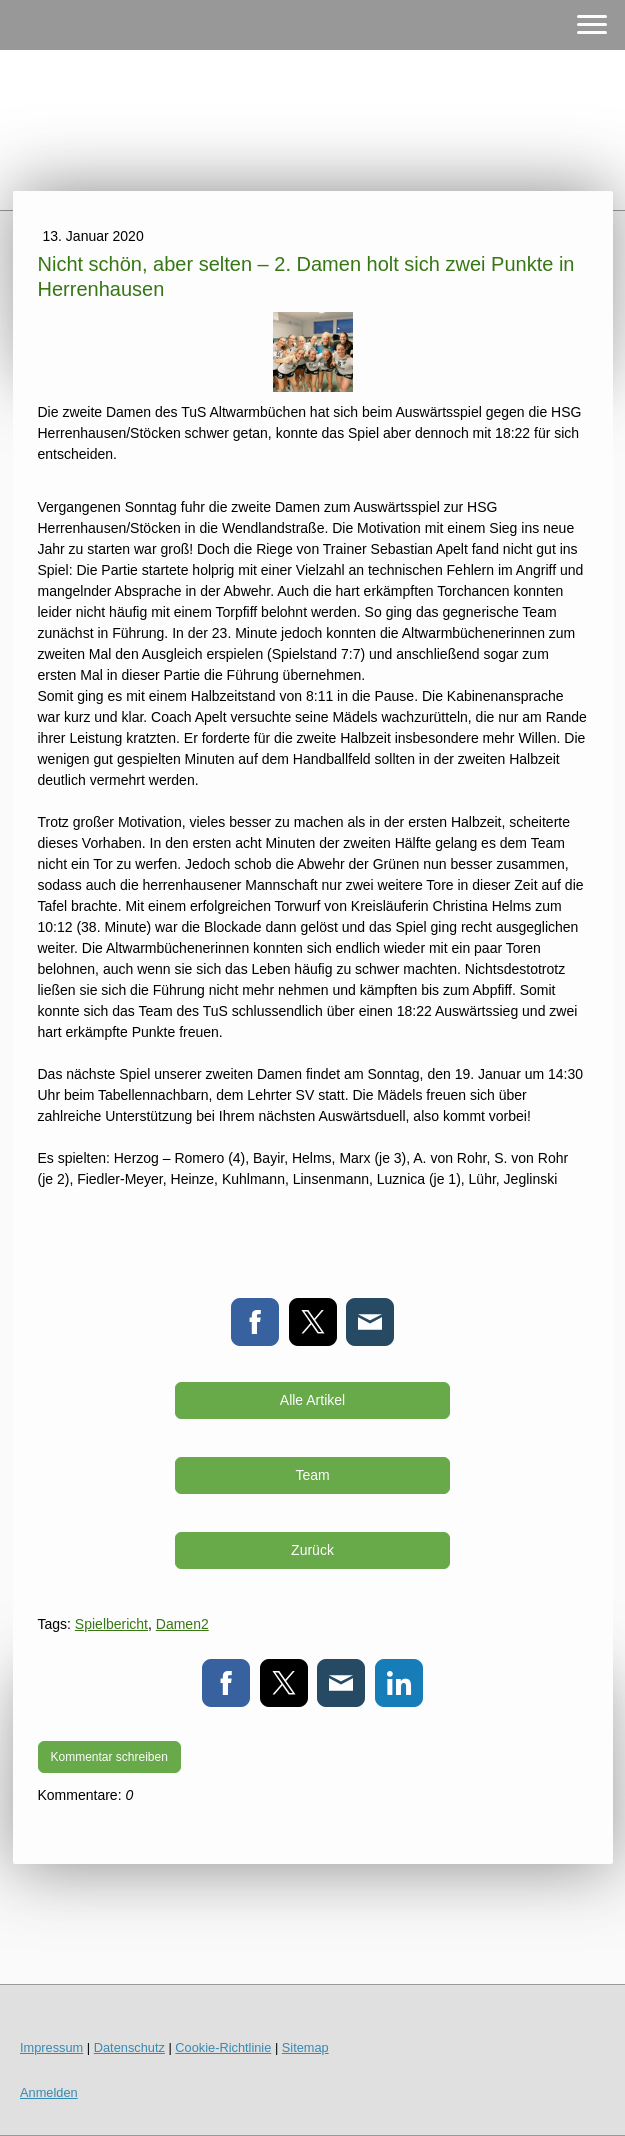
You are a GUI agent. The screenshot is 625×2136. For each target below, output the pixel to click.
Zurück (312, 1550)
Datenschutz (129, 2047)
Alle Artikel (312, 1400)
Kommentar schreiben (109, 1757)
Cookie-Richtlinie (223, 2047)
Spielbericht (111, 1624)
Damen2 (182, 1624)
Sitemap (305, 2047)
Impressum (51, 2047)
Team (312, 1475)
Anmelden (49, 2092)
